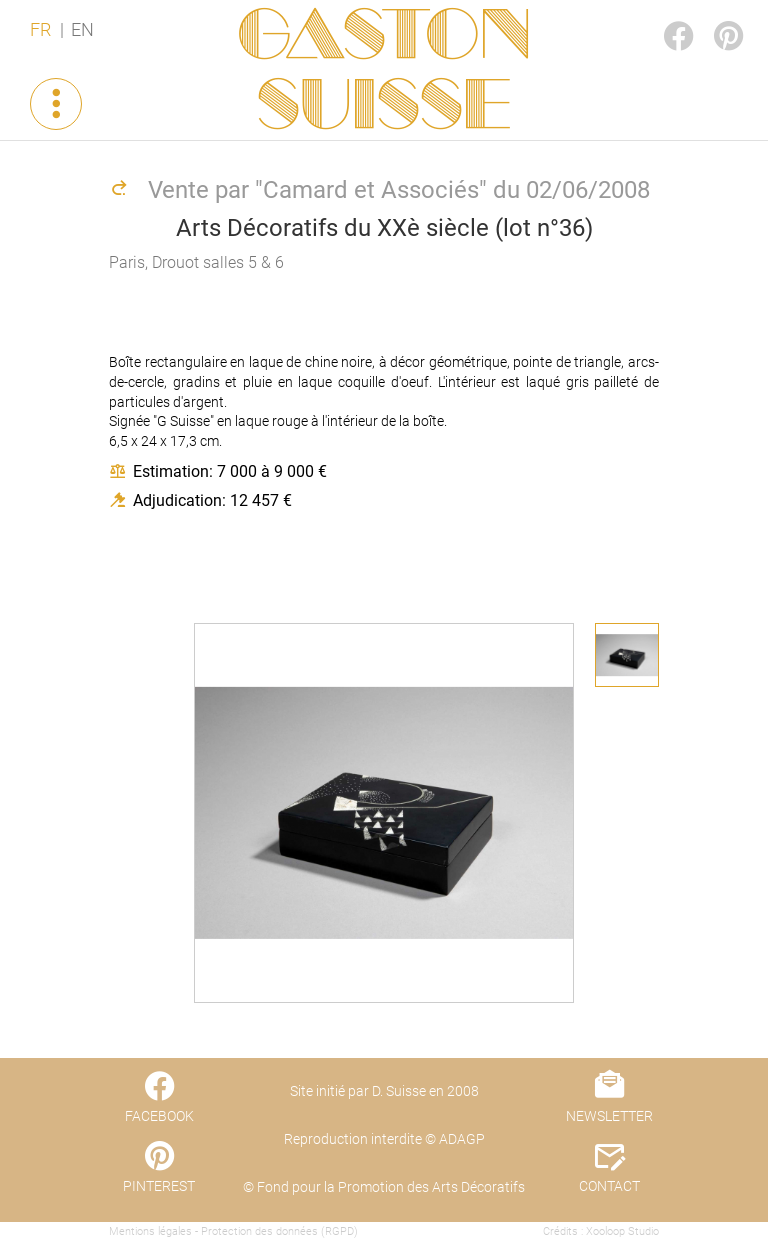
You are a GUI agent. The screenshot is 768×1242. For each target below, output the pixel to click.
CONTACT (609, 1186)
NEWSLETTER (609, 1116)
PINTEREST (712, 16)
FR (40, 30)
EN (82, 30)
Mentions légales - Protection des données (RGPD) (233, 1231)
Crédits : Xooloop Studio (601, 1231)
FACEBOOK (662, 16)
